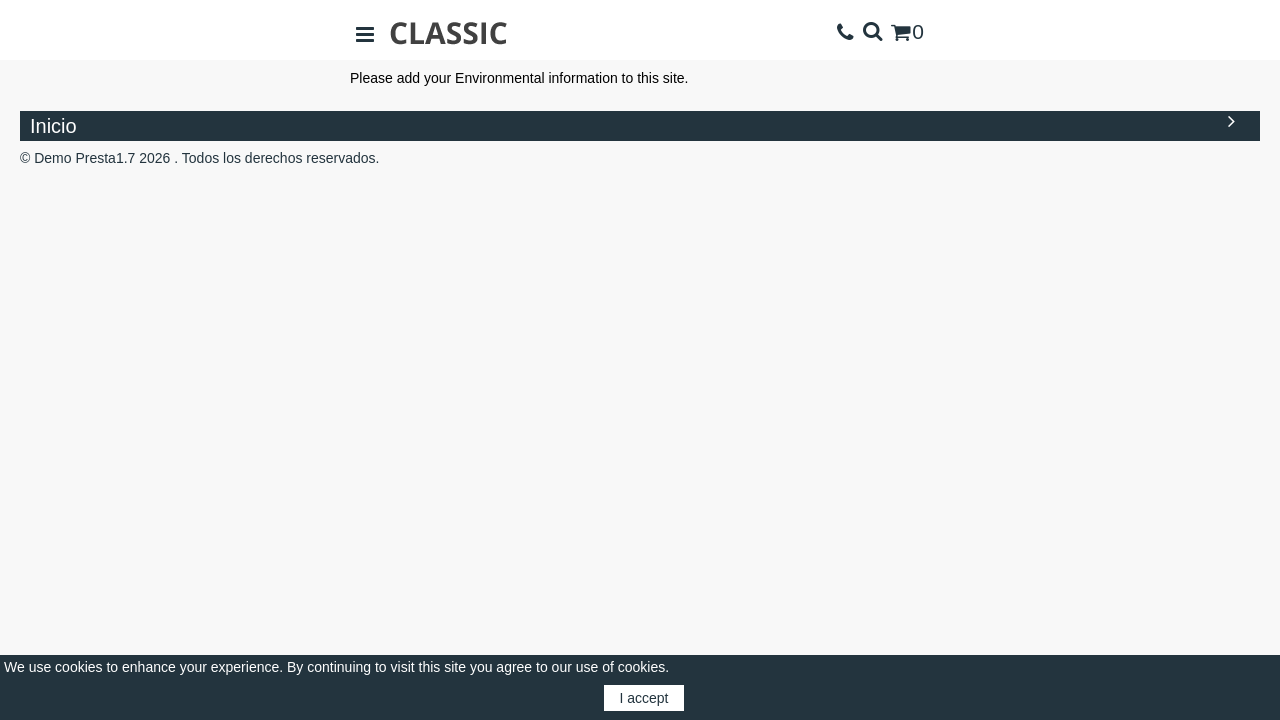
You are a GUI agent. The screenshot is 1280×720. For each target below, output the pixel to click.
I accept (643, 698)
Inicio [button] (637, 124)
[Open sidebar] (365, 32)
